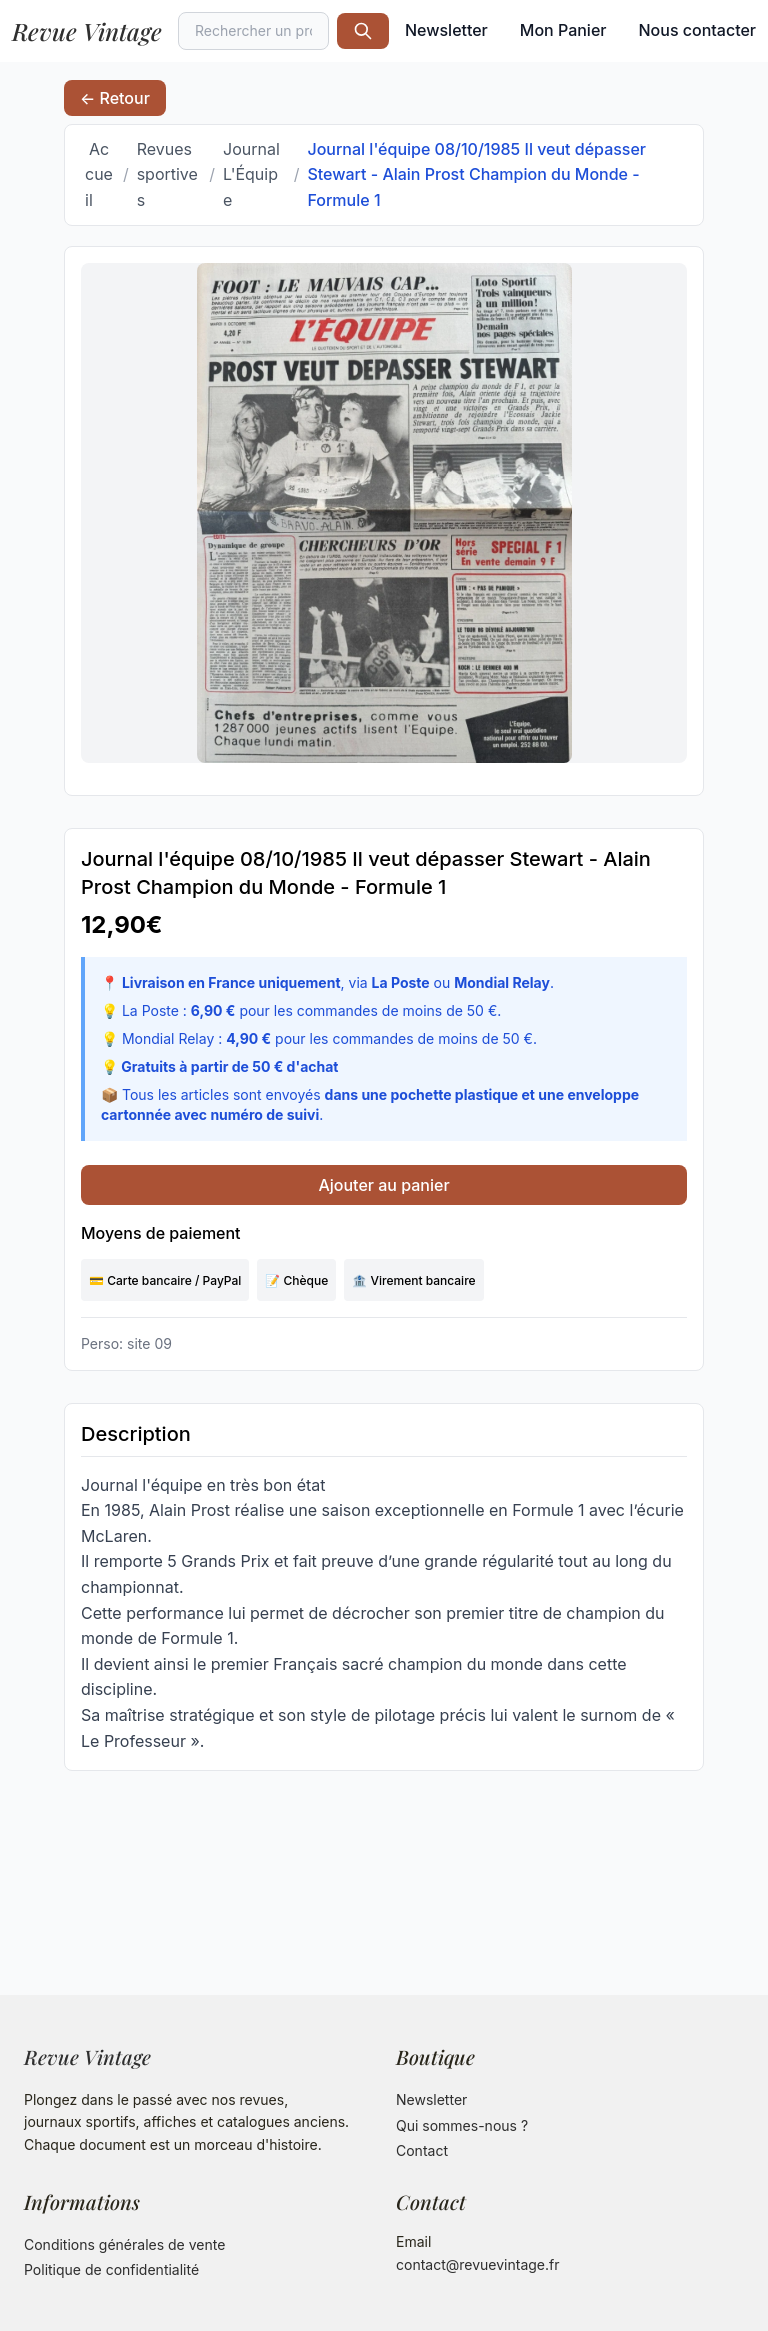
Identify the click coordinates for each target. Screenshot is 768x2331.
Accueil (99, 174)
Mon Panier (563, 30)
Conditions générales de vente (124, 2244)
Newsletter (446, 30)
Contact (422, 2150)
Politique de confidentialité (111, 2269)
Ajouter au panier (383, 1185)
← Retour (115, 98)
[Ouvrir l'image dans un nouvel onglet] (384, 513)
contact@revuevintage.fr (478, 2264)
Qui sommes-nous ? (462, 2125)
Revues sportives (167, 174)
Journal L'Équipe (251, 174)
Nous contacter (697, 30)
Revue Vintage (87, 31)
